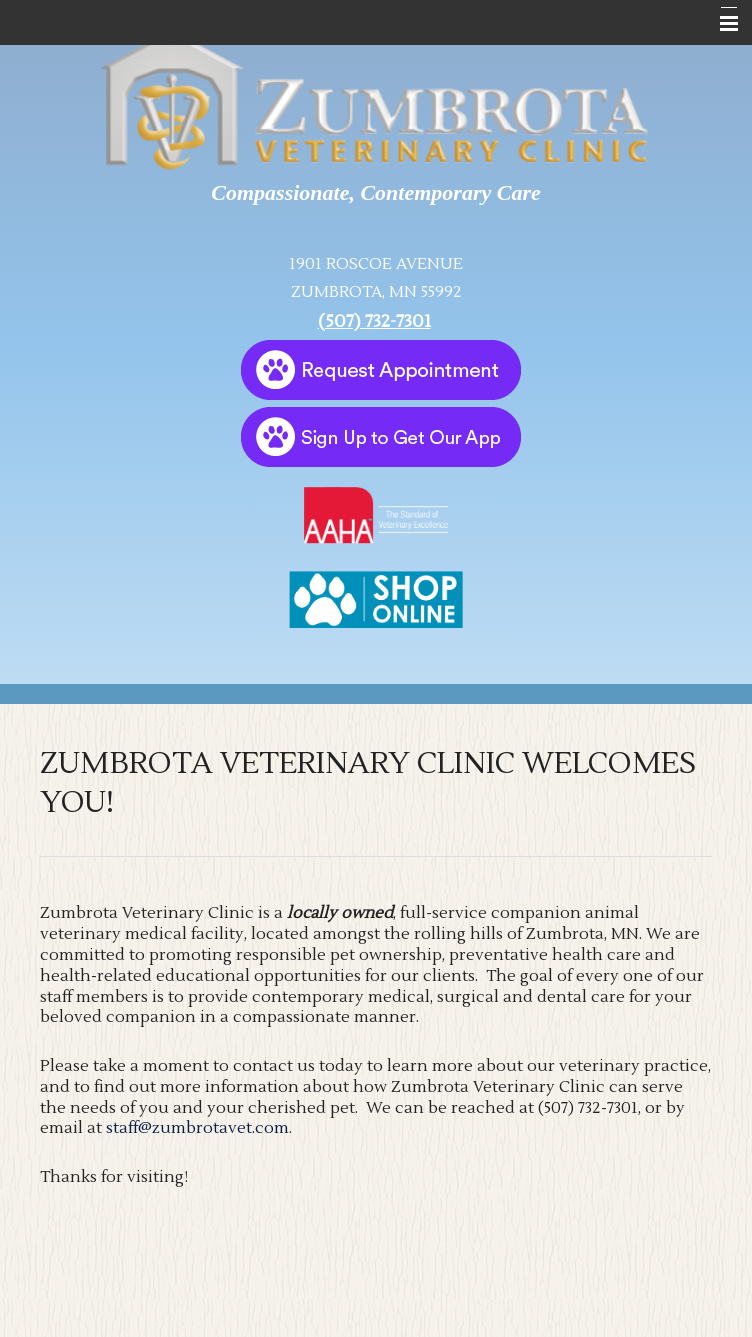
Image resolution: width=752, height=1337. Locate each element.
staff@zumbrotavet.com (197, 1128)
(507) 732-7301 (374, 321)
